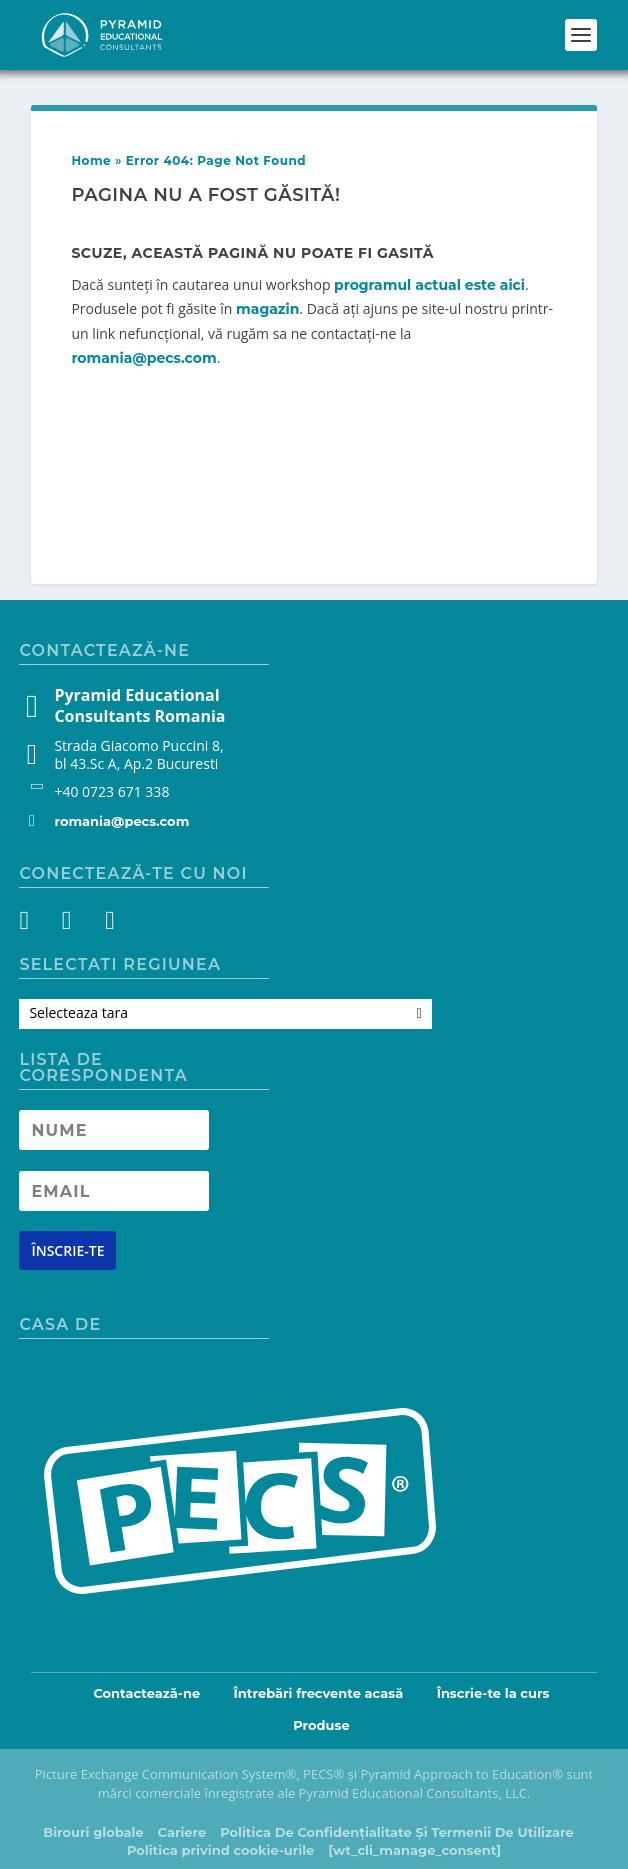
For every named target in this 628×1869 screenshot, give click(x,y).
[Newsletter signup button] (67, 1250)
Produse (321, 1725)
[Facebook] (35, 924)
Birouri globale (93, 1832)
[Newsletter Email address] (114, 1191)
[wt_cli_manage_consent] (414, 1850)
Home (91, 160)
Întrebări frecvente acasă (319, 1693)
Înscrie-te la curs (493, 1693)
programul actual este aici (429, 285)
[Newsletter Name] (114, 1130)
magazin (267, 309)
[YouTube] (107, 924)
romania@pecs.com (143, 358)
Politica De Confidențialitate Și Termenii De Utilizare (397, 1832)
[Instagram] (71, 924)
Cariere (182, 1832)
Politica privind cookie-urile (220, 1850)
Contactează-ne (146, 1693)
